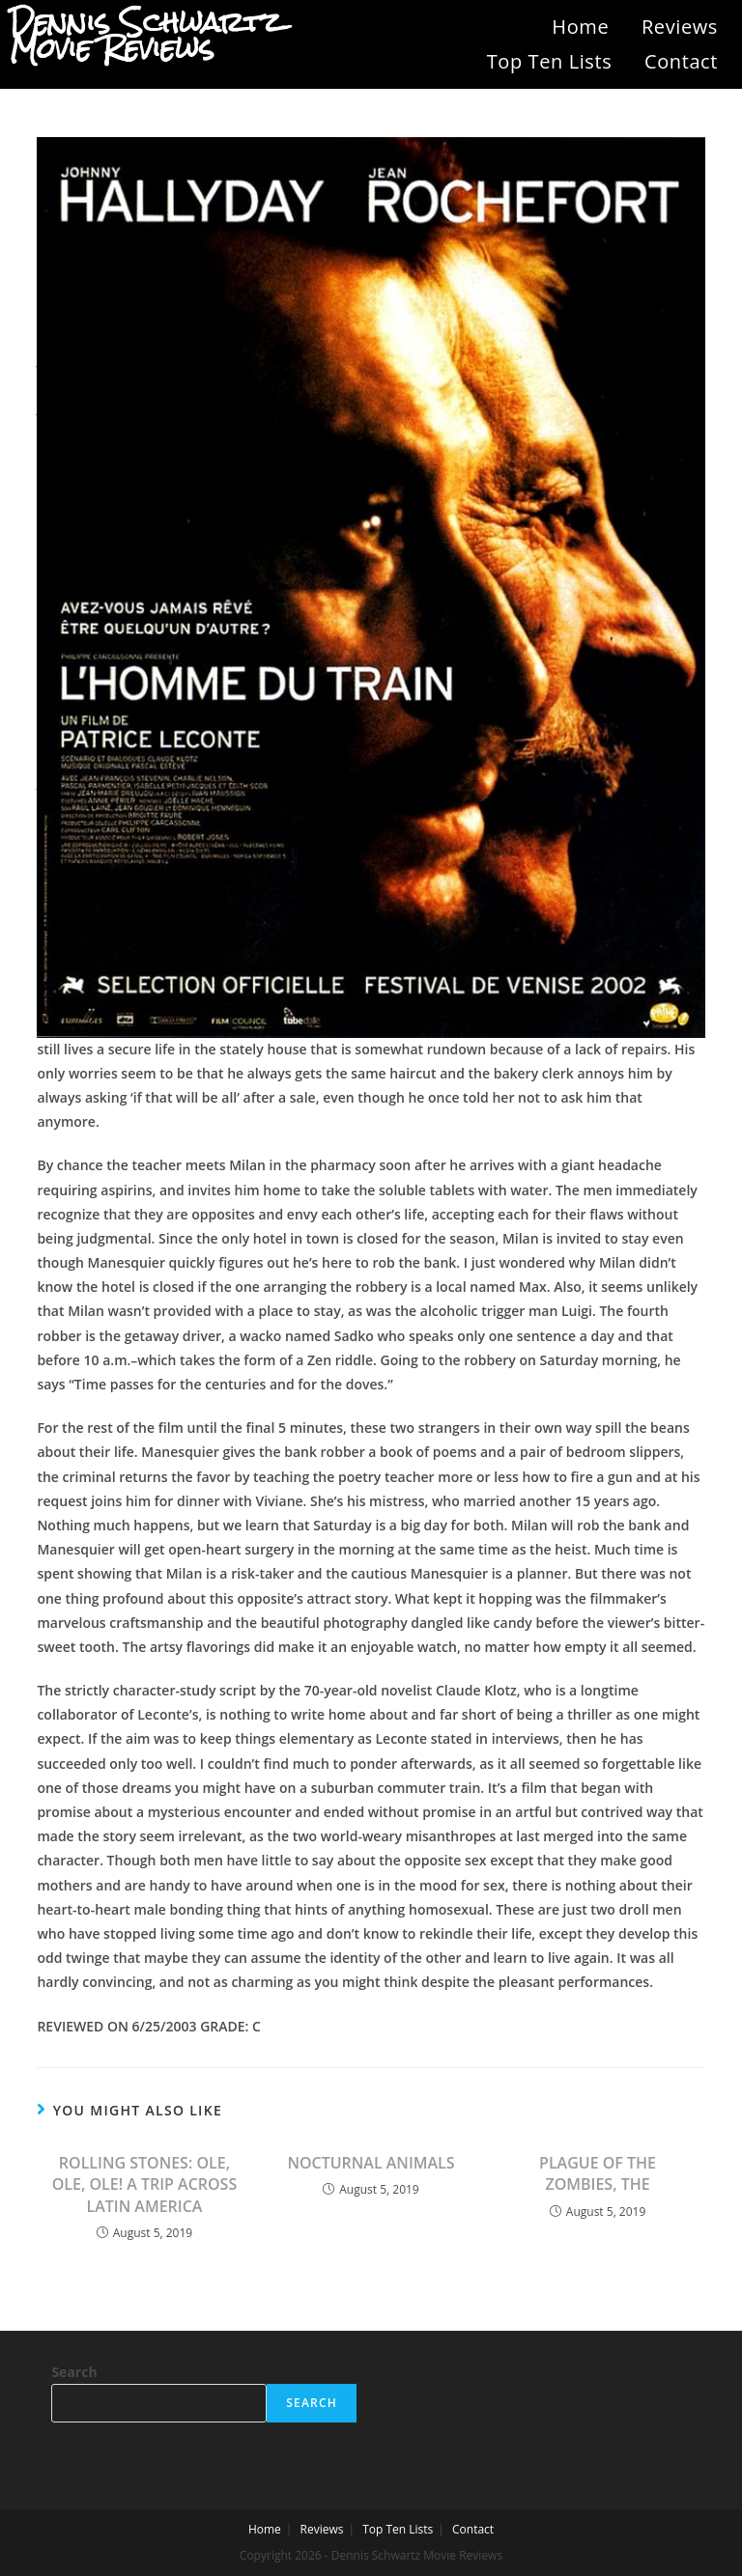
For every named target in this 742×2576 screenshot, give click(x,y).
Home (580, 27)
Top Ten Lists (550, 61)
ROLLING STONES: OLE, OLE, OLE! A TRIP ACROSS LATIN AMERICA (145, 2184)
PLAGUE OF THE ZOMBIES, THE (597, 2173)
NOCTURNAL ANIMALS (370, 2162)
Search (74, 2372)
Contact (681, 61)
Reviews (680, 27)
